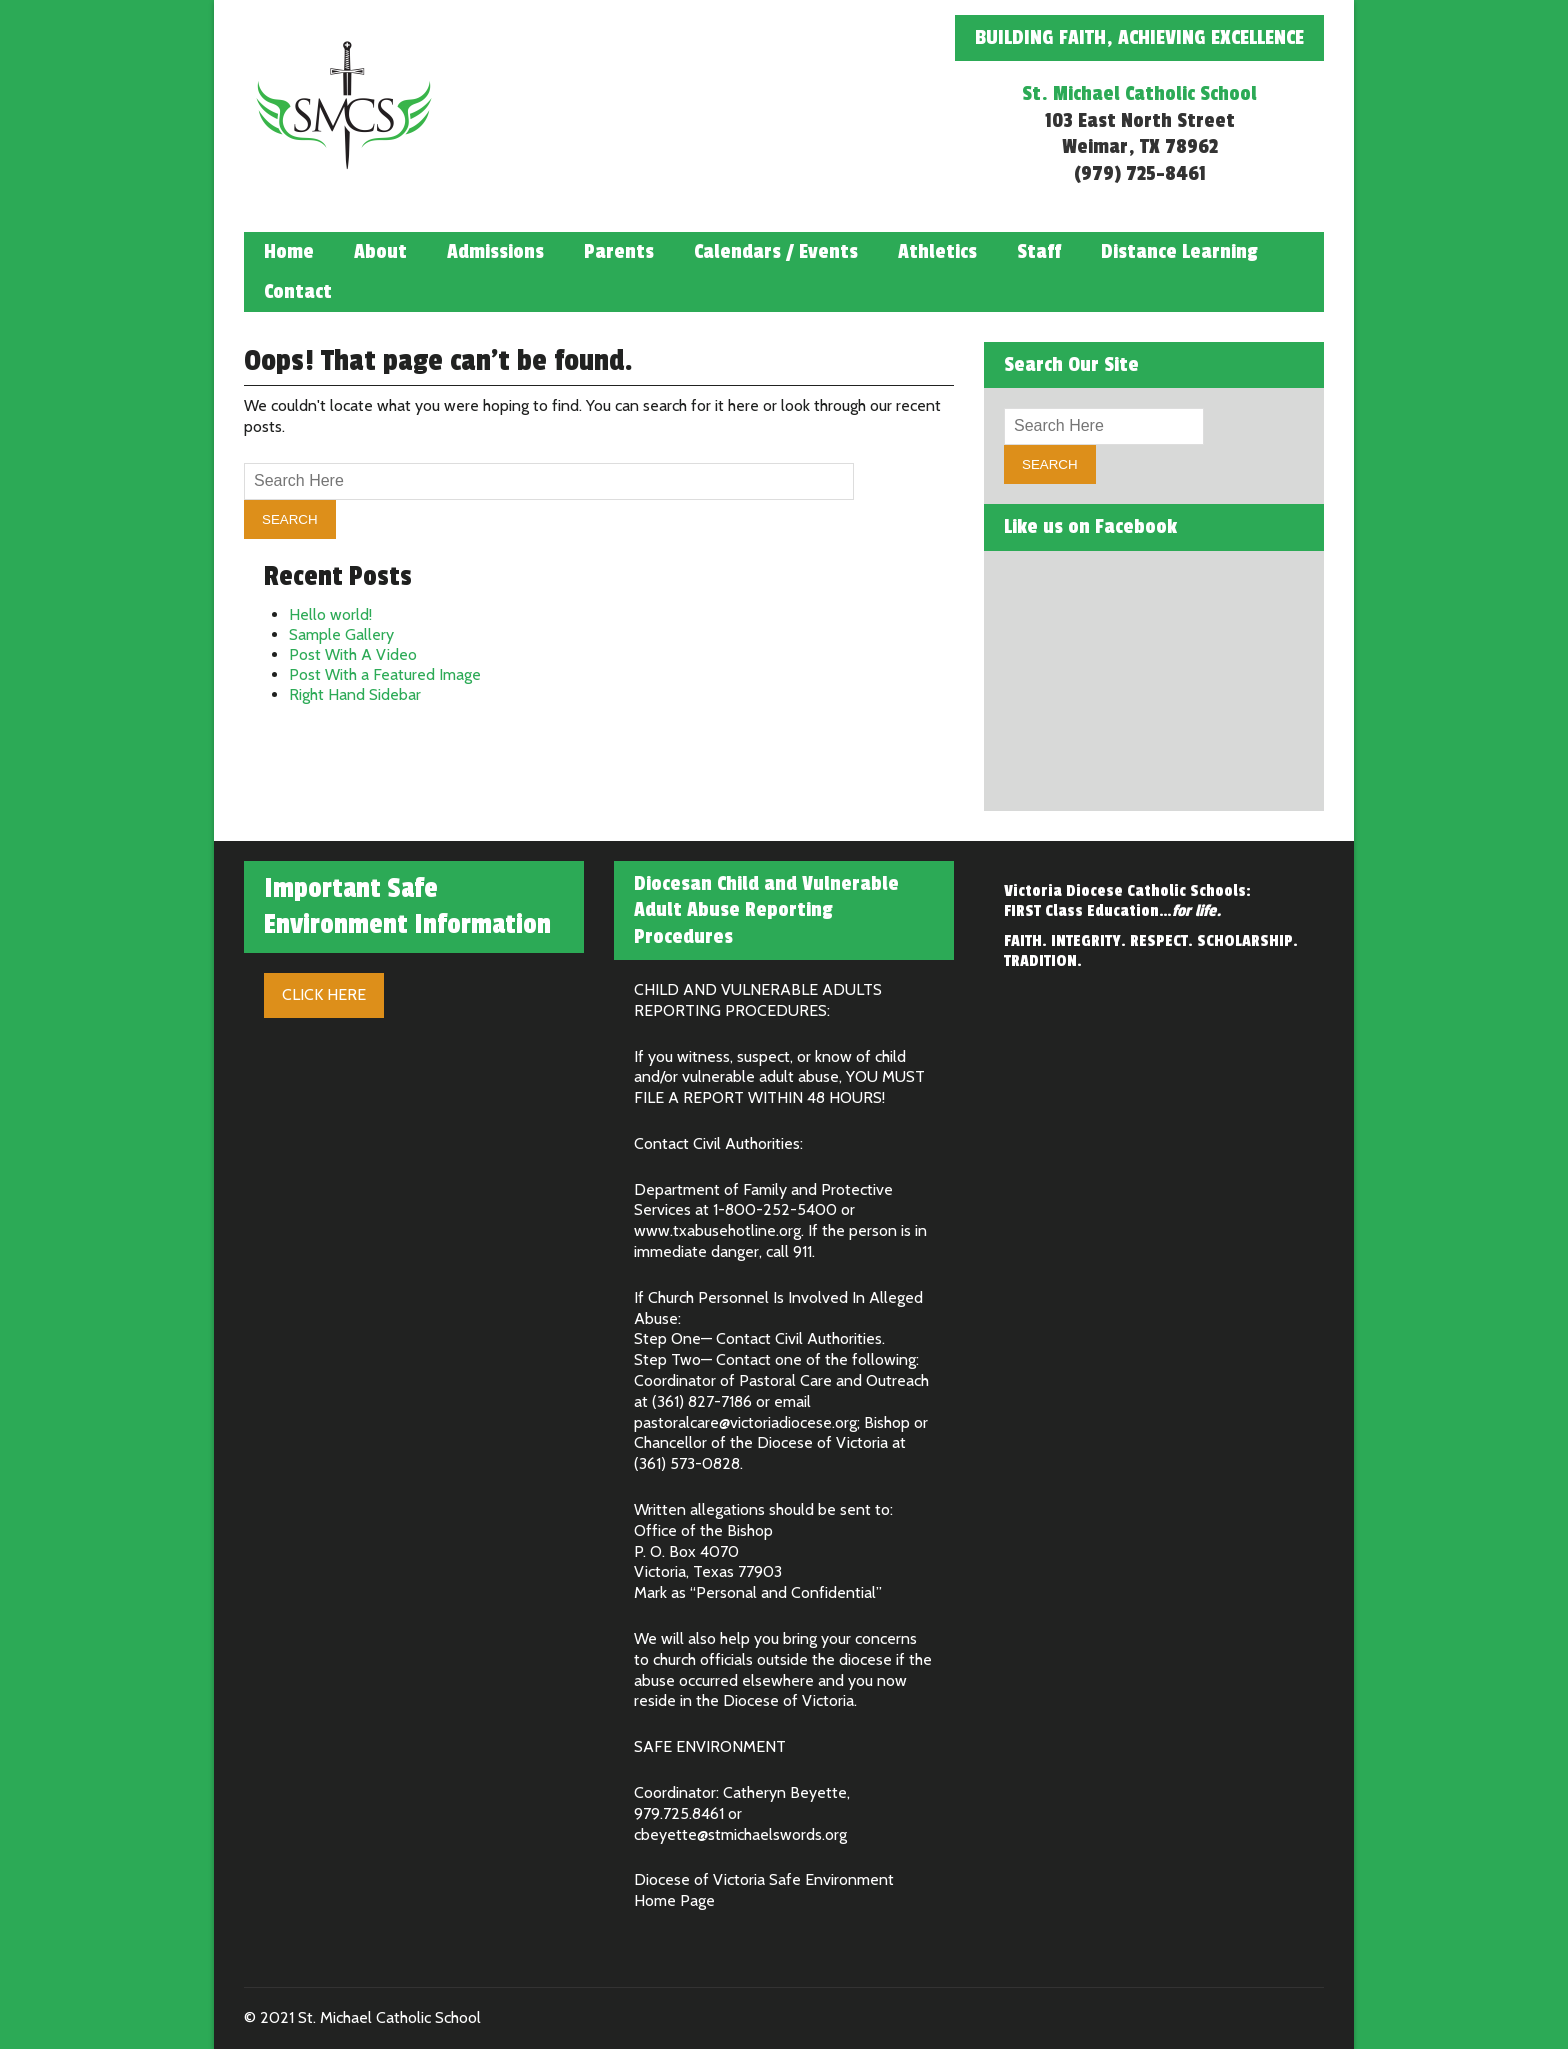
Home (289, 252)
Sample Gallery (341, 634)
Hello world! (330, 614)
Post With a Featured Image (385, 674)
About (380, 252)
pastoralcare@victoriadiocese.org (745, 1422)
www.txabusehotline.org (717, 1230)
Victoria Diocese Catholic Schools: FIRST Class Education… (1127, 901)
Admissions (495, 252)
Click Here (324, 994)
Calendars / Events (776, 252)
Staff (1039, 252)
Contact (298, 292)
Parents (619, 252)
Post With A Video (353, 654)
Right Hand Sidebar (355, 694)
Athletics (937, 252)
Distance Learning (1179, 252)
